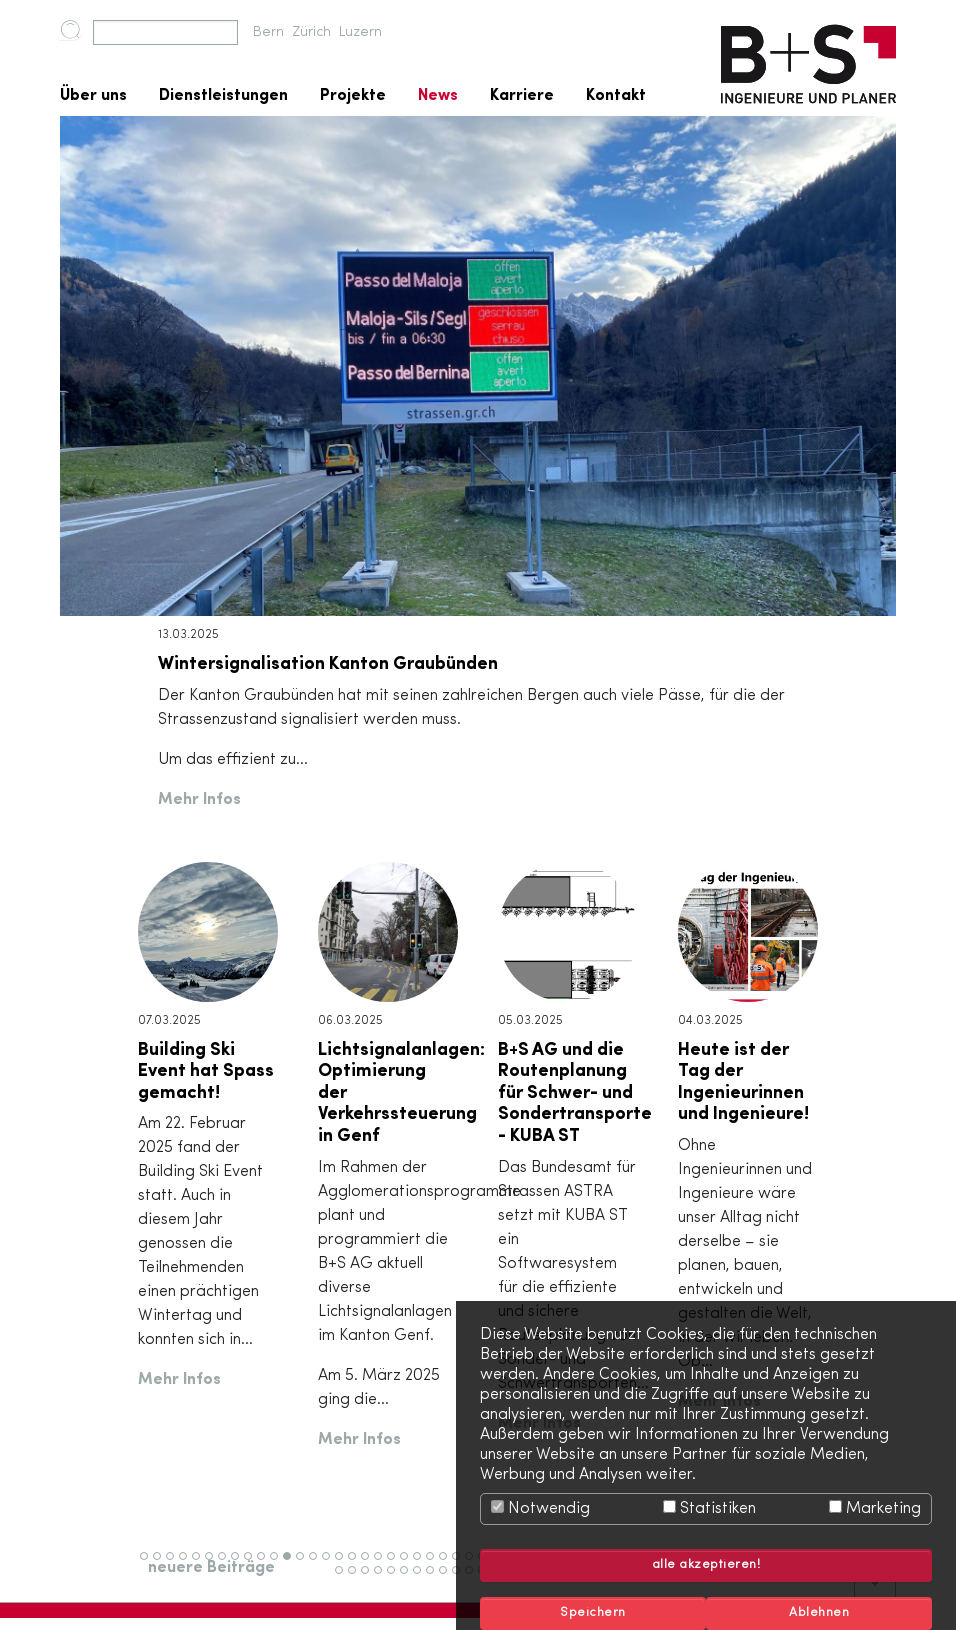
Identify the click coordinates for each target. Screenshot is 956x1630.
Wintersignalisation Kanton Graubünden (328, 664)
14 (317, 1565)
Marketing (875, 1508)
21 (408, 1565)
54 (358, 1579)
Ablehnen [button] (819, 1613)
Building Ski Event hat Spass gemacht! (206, 1071)
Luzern (360, 32)
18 (369, 1565)
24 (448, 1565)
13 (304, 1565)
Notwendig (540, 1508)
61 (447, 1579)
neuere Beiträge (211, 1568)
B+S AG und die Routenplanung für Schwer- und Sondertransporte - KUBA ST (575, 1093)
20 (397, 1565)
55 (371, 1579)
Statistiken (709, 1508)
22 (422, 1565)
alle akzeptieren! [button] (706, 1565)
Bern (268, 32)
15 (330, 1565)
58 (410, 1579)
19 (382, 1565)
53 (345, 1579)
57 (396, 1579)
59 (423, 1579)
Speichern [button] (593, 1613)
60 (436, 1579)
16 (343, 1565)
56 (384, 1579)
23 (435, 1565)
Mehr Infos (199, 800)
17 (356, 1565)
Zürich (311, 32)
